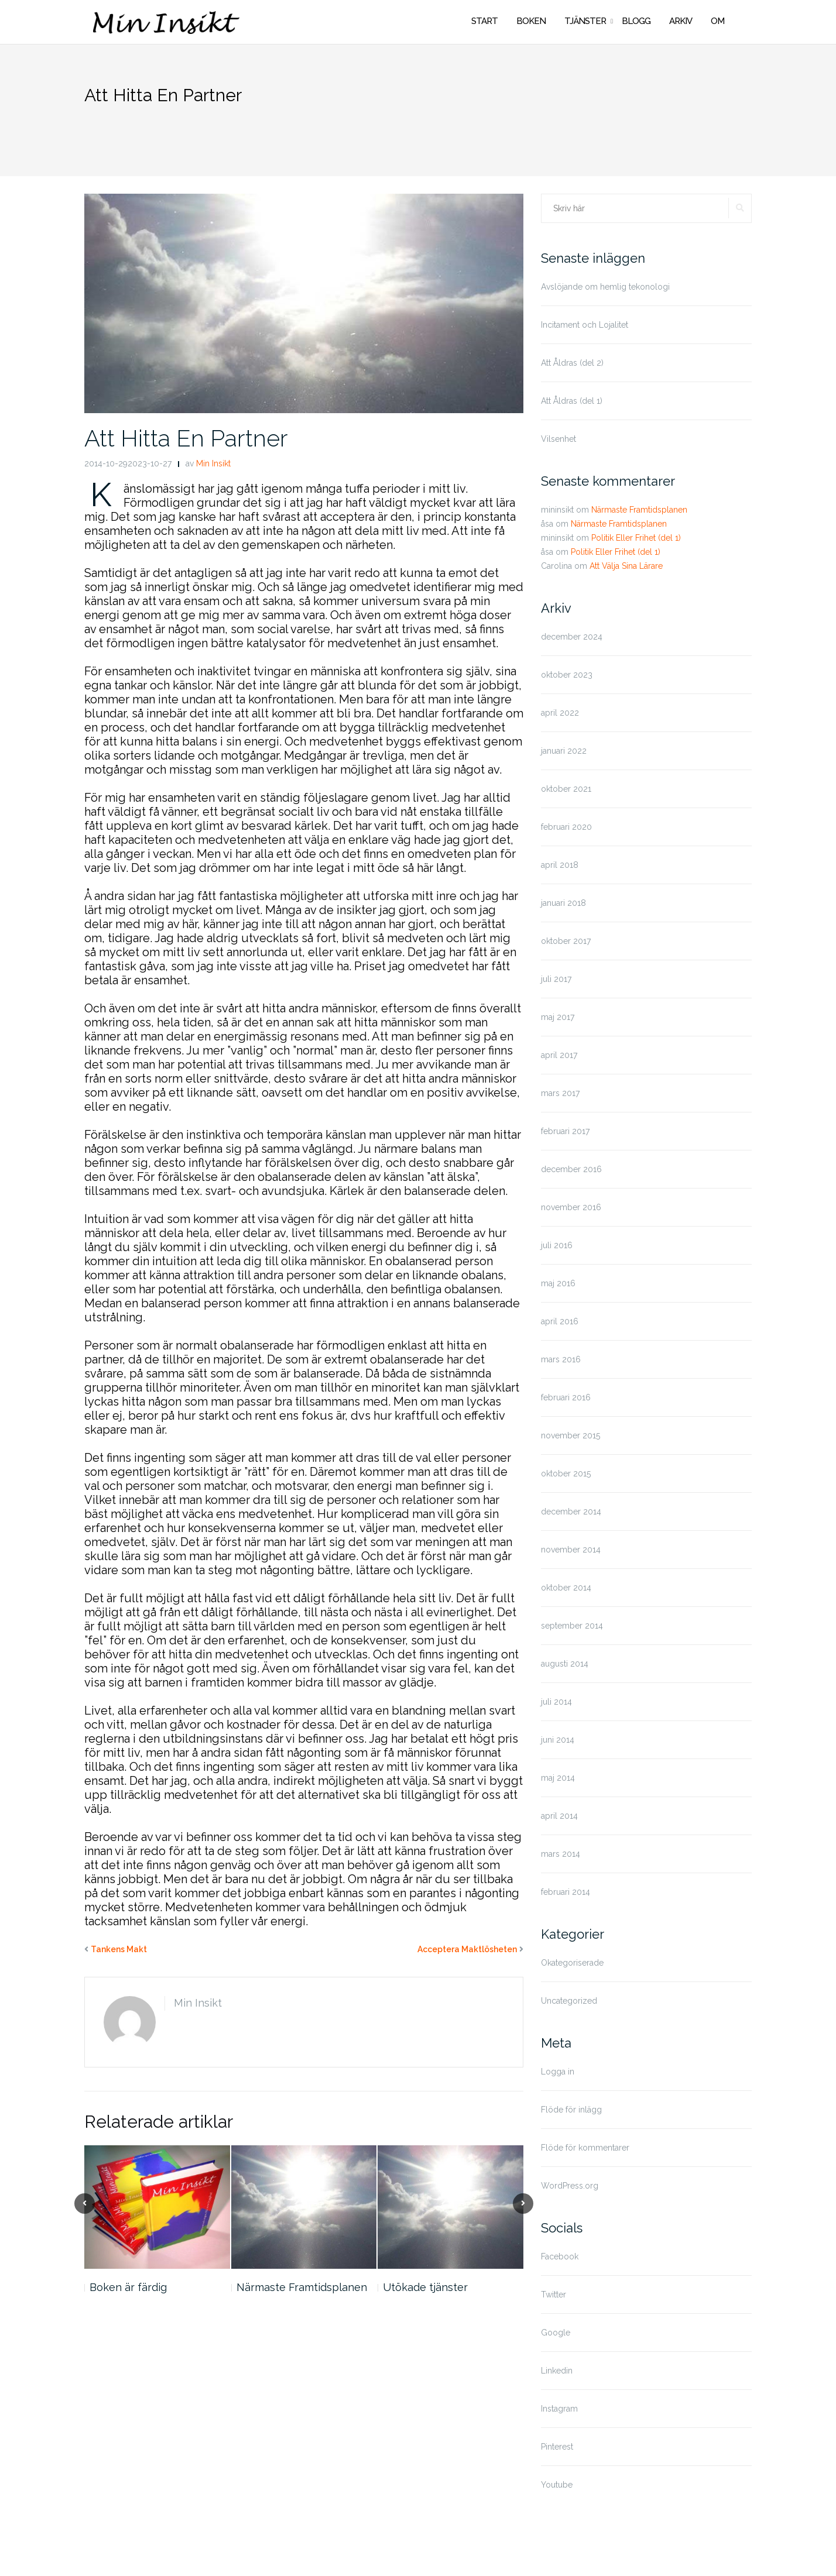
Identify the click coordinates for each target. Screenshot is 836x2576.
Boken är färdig (128, 2287)
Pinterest (557, 2446)
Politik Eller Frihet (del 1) (636, 537)
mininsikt (557, 509)
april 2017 (559, 1055)
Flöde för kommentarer (585, 2147)
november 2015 (570, 1435)
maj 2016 (558, 1283)
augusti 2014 (564, 1663)
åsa (547, 523)
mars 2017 (560, 1093)
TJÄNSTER (585, 21)
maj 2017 (557, 1017)
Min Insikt (213, 463)
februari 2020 (566, 827)
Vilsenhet (558, 439)
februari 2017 (565, 1131)
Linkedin (557, 2370)
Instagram (559, 2408)
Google (555, 2332)
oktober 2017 (566, 941)
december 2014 (571, 1511)
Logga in (557, 2071)
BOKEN (531, 21)
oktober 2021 (566, 789)
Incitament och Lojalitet (584, 324)
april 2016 (559, 1321)
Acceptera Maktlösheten (467, 1949)
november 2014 (571, 1549)
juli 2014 (556, 1701)
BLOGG (636, 21)
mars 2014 (560, 1854)
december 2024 (571, 636)
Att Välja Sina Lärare (626, 566)
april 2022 (560, 712)
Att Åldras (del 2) (572, 362)
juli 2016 (557, 1245)
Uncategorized (569, 2000)
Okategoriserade (572, 1962)
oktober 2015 (566, 1473)
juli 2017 (556, 979)
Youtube (557, 2484)
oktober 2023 (566, 674)
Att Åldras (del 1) (571, 401)
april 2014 (559, 1816)
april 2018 (559, 865)
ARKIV (680, 21)
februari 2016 (566, 1397)
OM (717, 21)
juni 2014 (557, 1739)
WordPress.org (569, 2185)
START (484, 21)
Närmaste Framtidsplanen (302, 2287)
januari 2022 (564, 750)
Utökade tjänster (425, 2287)
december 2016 (571, 1169)
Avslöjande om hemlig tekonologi (605, 286)
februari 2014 (565, 1892)
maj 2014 (558, 1777)
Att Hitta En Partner (186, 438)
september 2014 (572, 1625)
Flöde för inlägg (571, 2109)
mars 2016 (561, 1359)
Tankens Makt (119, 1949)
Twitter (553, 2294)
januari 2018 (563, 903)
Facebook (559, 2256)
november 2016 (571, 1207)
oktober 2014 (566, 1587)
